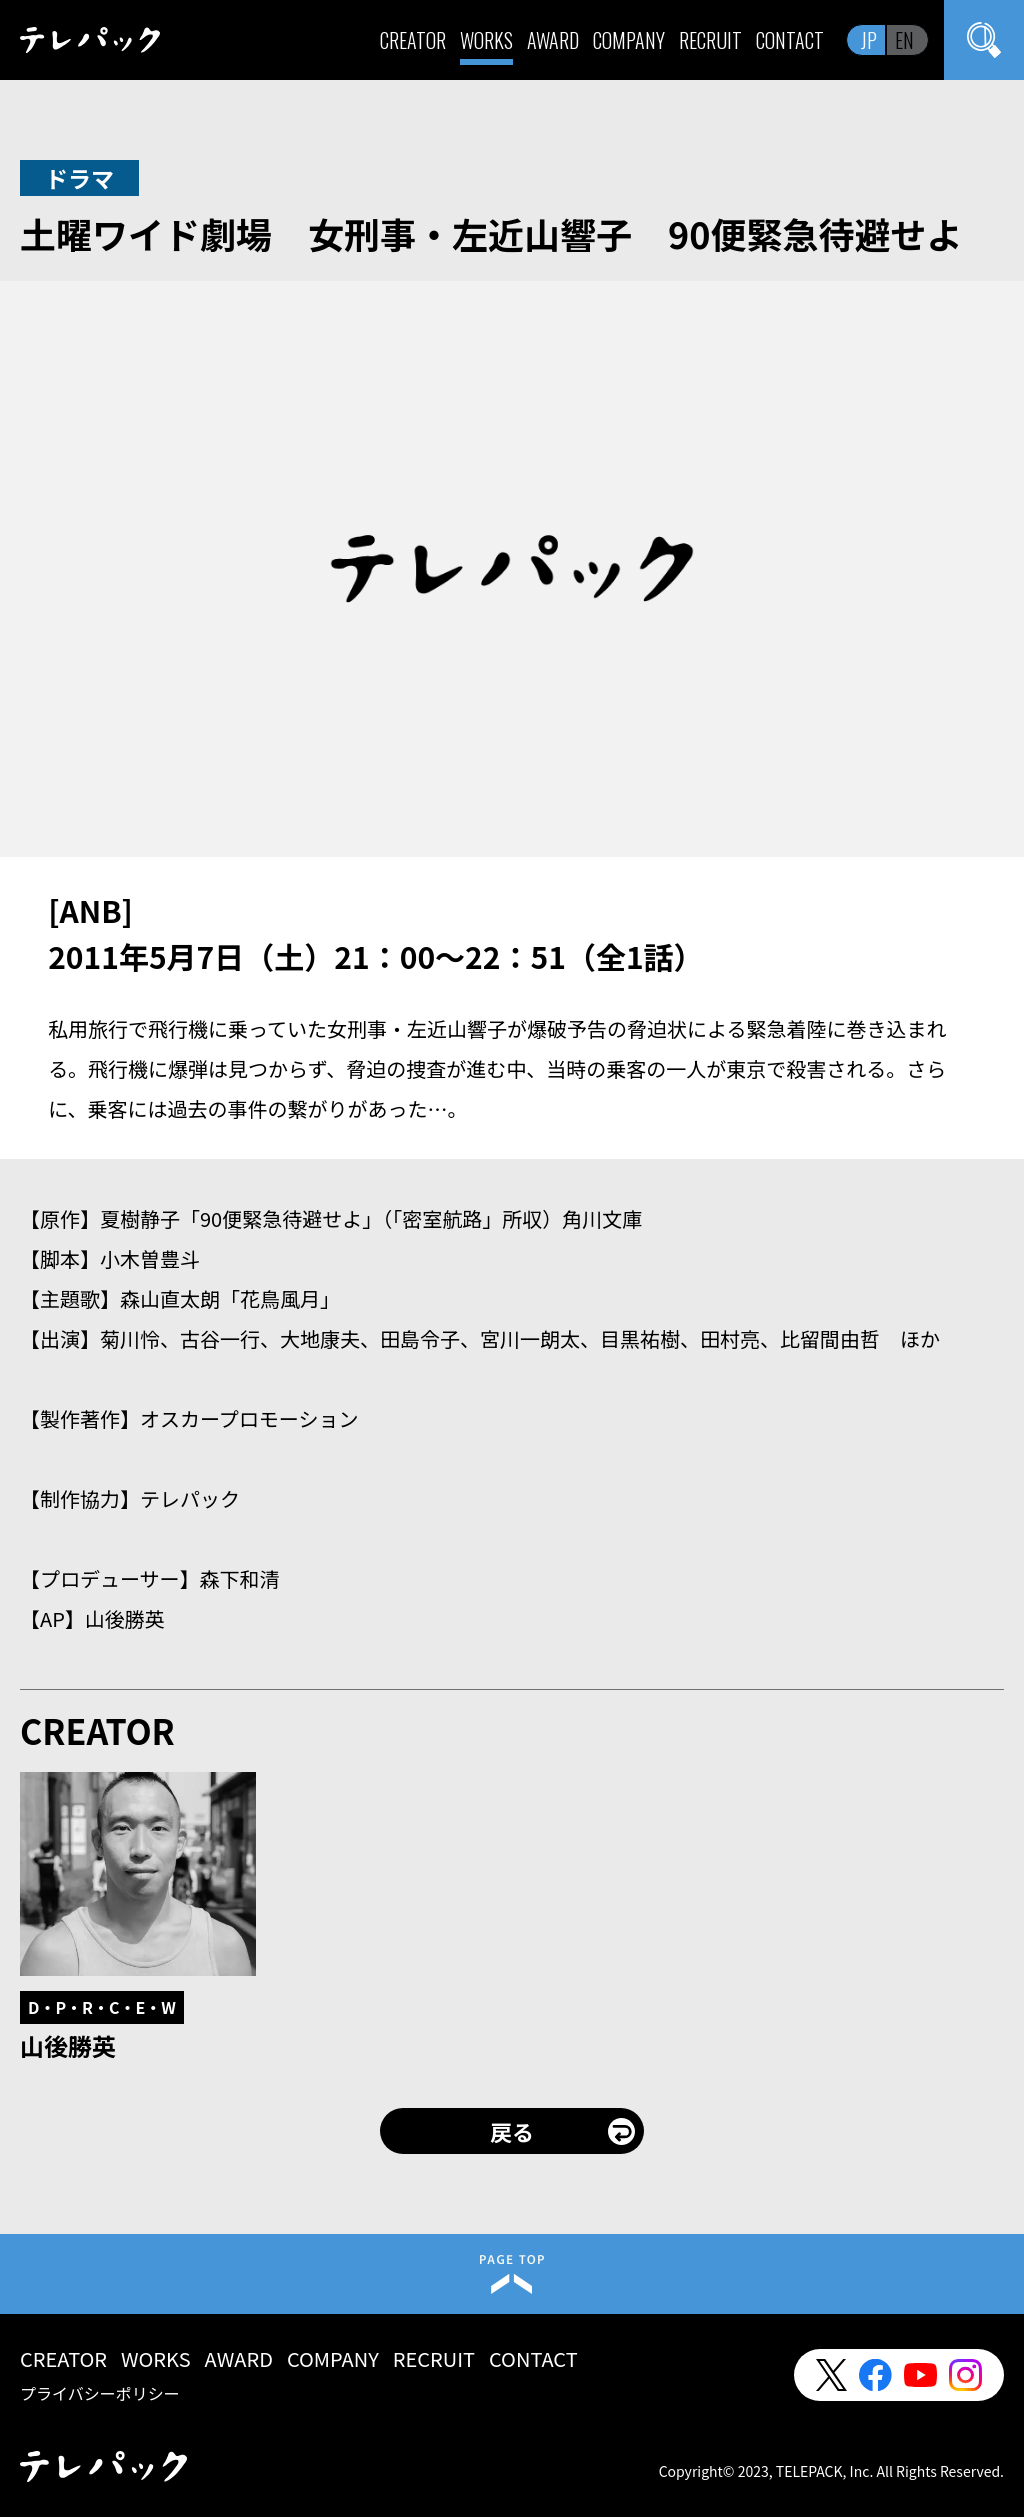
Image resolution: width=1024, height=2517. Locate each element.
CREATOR (413, 40)
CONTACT (790, 40)
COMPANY (629, 40)
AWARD (553, 40)
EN (904, 40)
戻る (512, 2131)
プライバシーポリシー (100, 2393)
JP (869, 40)
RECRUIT (710, 40)
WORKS (486, 40)
